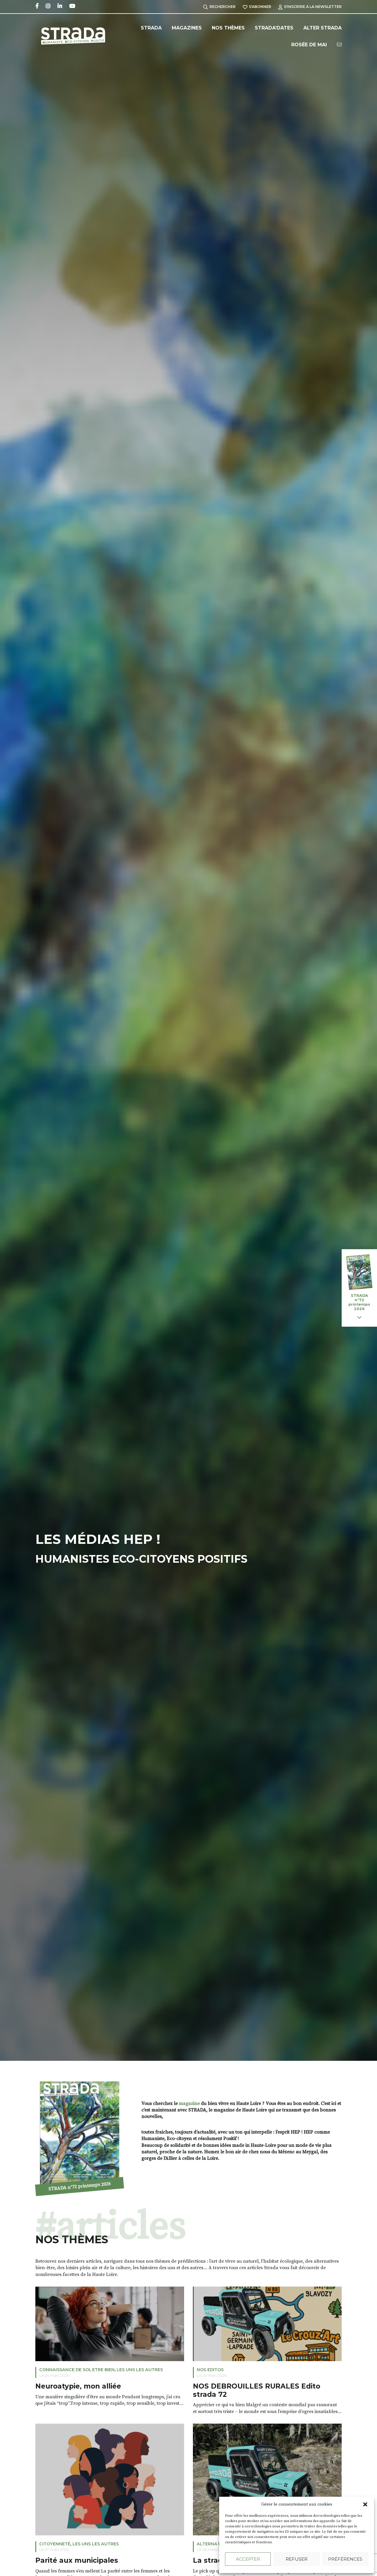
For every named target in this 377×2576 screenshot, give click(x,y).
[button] (365, 2504)
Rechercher (219, 6)
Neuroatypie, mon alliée (78, 2386)
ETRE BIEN (103, 2369)
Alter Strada (322, 28)
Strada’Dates (274, 28)
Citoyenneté (54, 2544)
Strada (151, 28)
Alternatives (213, 2544)
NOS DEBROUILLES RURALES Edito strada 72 (256, 2390)
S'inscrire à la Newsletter (310, 6)
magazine (189, 2103)
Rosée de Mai (309, 44)
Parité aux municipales (76, 2561)
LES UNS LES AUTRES (140, 2369)
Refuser (296, 2559)
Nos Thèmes (228, 28)
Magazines (187, 28)
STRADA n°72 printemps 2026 (79, 2186)
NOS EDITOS (210, 2369)
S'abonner (257, 6)
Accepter (248, 2559)
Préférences (345, 2559)
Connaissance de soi (64, 2369)
